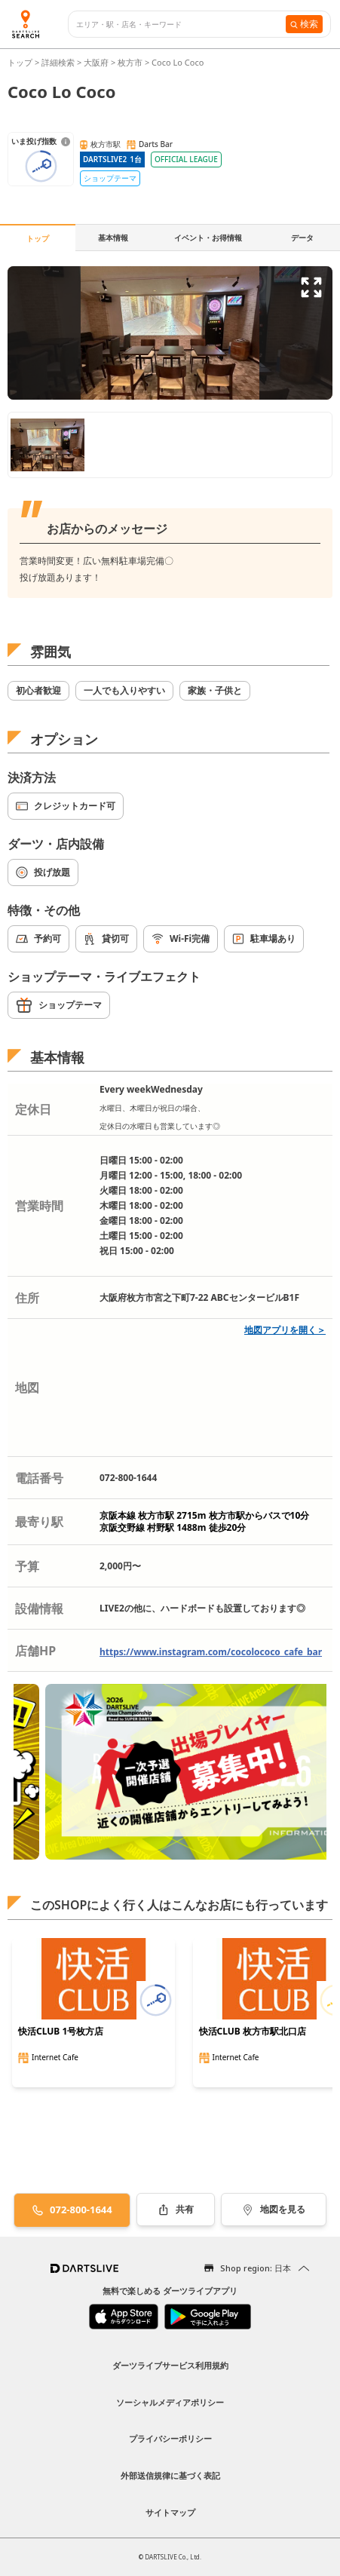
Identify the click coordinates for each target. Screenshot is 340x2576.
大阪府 (96, 62)
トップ (21, 62)
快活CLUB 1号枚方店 (60, 2032)
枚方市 (130, 62)
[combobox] (181, 24)
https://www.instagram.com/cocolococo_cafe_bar (211, 1651)
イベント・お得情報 (208, 237)
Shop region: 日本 (255, 2268)
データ (302, 237)
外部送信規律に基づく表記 (170, 2475)
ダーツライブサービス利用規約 (170, 2365)
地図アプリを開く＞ (285, 1329)
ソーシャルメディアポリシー (170, 2402)
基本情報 (113, 237)
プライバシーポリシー (170, 2438)
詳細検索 (59, 62)
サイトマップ (170, 2512)
